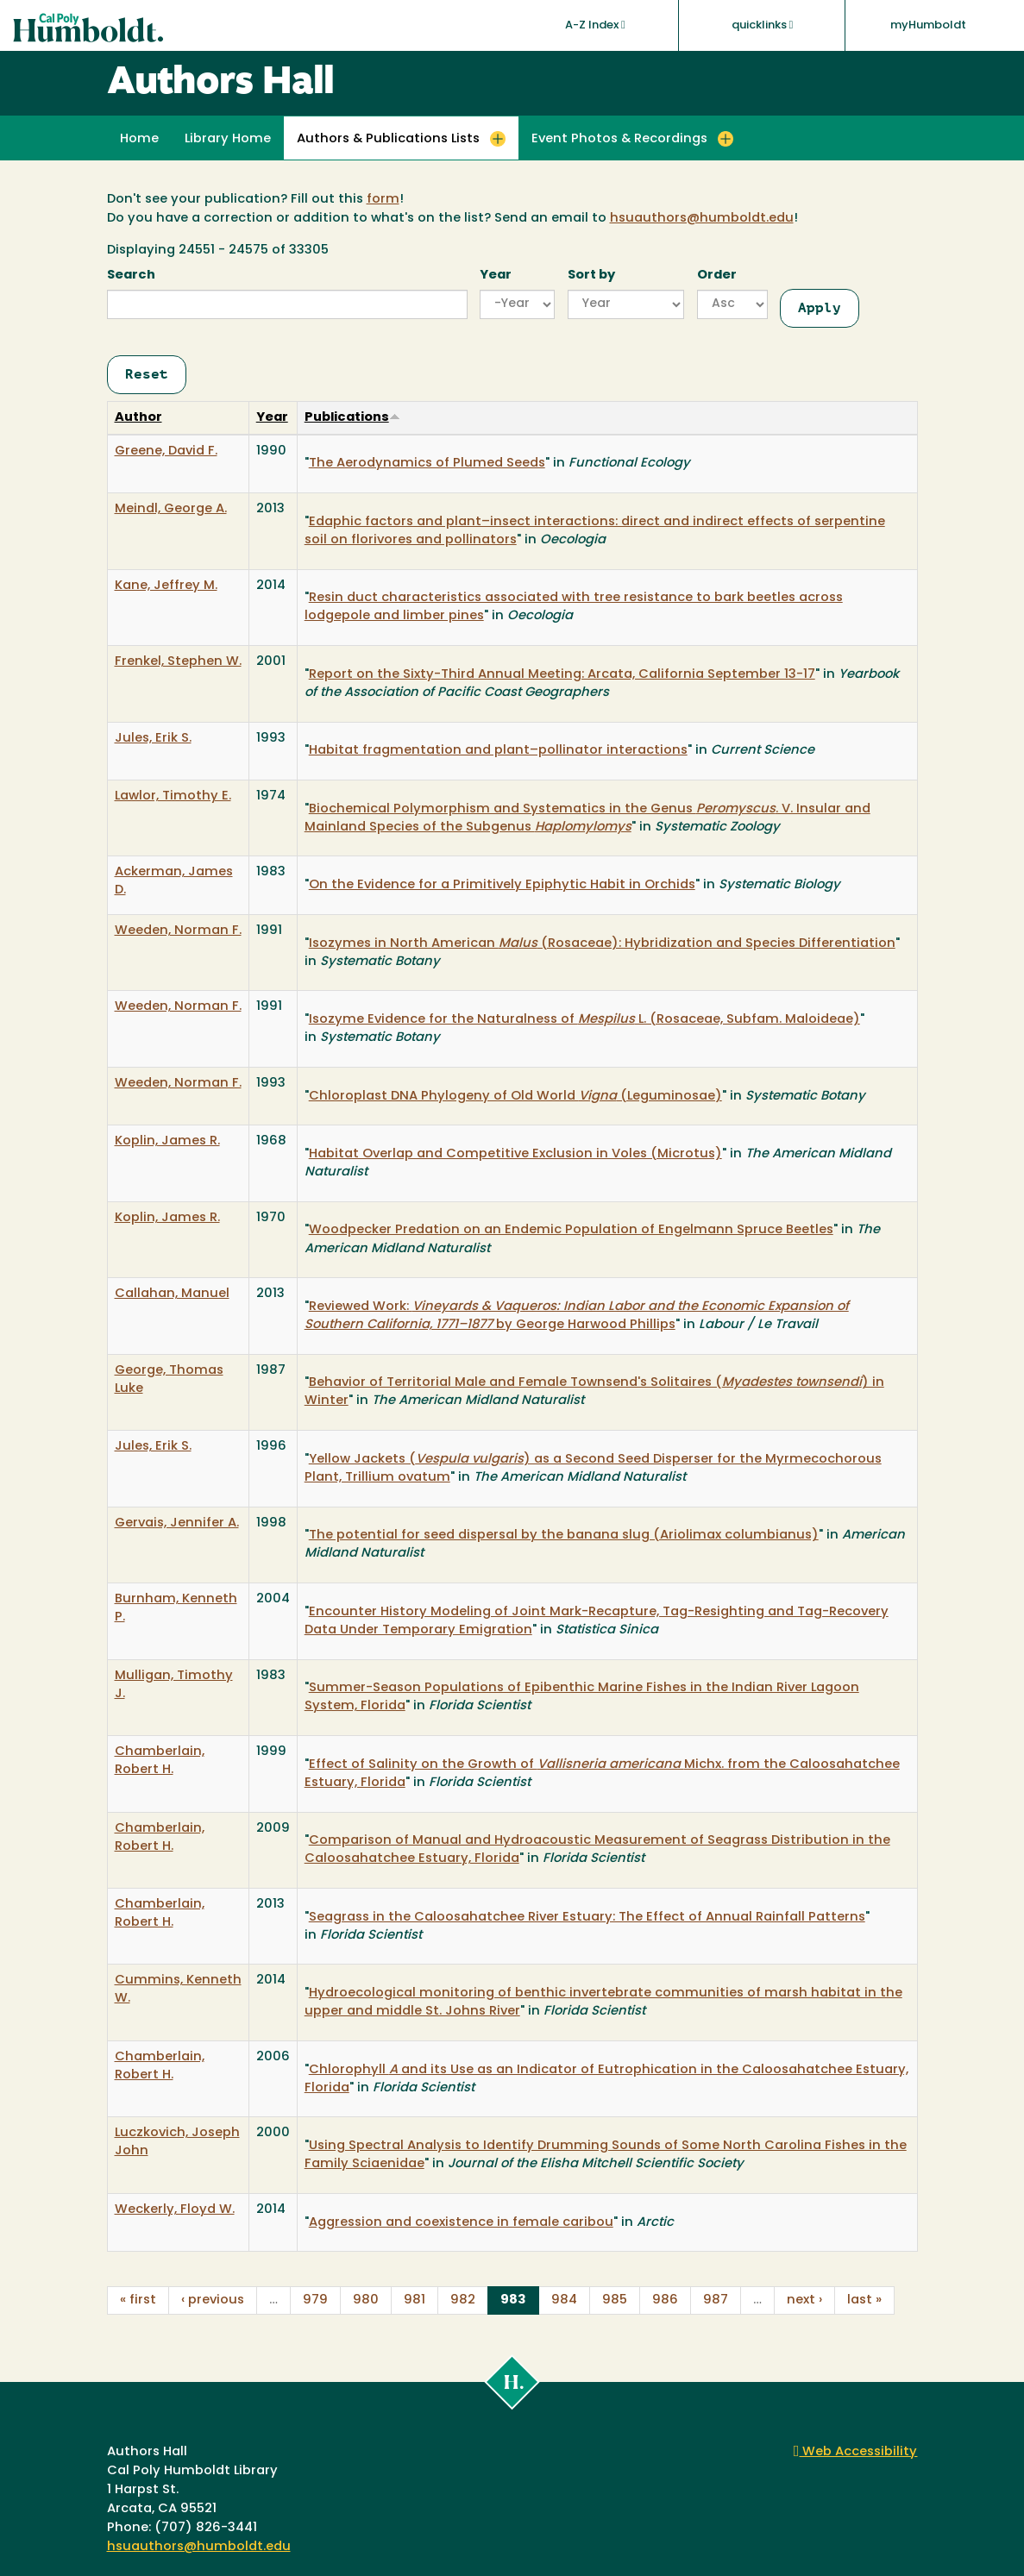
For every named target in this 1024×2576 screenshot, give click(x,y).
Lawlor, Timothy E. (173, 796)
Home (139, 139)
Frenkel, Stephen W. (178, 661)
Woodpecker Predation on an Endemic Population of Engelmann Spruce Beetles (571, 1230)
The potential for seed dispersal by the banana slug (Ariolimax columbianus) (564, 1535)
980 (366, 2300)
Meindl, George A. (171, 509)
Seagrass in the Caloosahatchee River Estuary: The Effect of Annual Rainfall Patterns (587, 1917)
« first (138, 2300)
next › (804, 2300)
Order (717, 275)
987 (715, 2300)
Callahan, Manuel (172, 1294)
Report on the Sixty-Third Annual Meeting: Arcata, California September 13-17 (562, 674)
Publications (352, 417)
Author (138, 417)
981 (414, 2300)
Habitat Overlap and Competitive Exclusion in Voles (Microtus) (515, 1154)
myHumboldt (928, 25)
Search (131, 275)
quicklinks (763, 25)
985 (614, 2300)
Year (496, 275)
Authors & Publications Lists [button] (388, 139)
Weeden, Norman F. (178, 930)
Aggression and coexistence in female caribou (461, 2222)
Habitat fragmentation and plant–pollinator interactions (498, 750)
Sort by (591, 275)
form (383, 199)
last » (864, 2300)
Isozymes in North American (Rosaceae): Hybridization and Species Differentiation (602, 943)
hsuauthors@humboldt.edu (702, 218)
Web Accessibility (856, 2452)
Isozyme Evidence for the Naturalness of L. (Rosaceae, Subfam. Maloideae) (584, 1019)
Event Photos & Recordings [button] (619, 139)
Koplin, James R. (167, 1141)
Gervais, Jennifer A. (177, 1523)
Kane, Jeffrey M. (166, 586)
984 (564, 2300)
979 (315, 2300)
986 (665, 2300)
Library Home (228, 139)
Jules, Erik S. (153, 738)
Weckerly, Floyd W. (175, 2209)
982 (462, 2300)
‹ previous (212, 2300)
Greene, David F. (166, 451)
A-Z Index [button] (595, 25)
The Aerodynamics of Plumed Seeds (427, 463)
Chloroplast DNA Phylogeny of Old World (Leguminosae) (515, 1096)
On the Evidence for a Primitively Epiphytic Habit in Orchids (502, 885)
